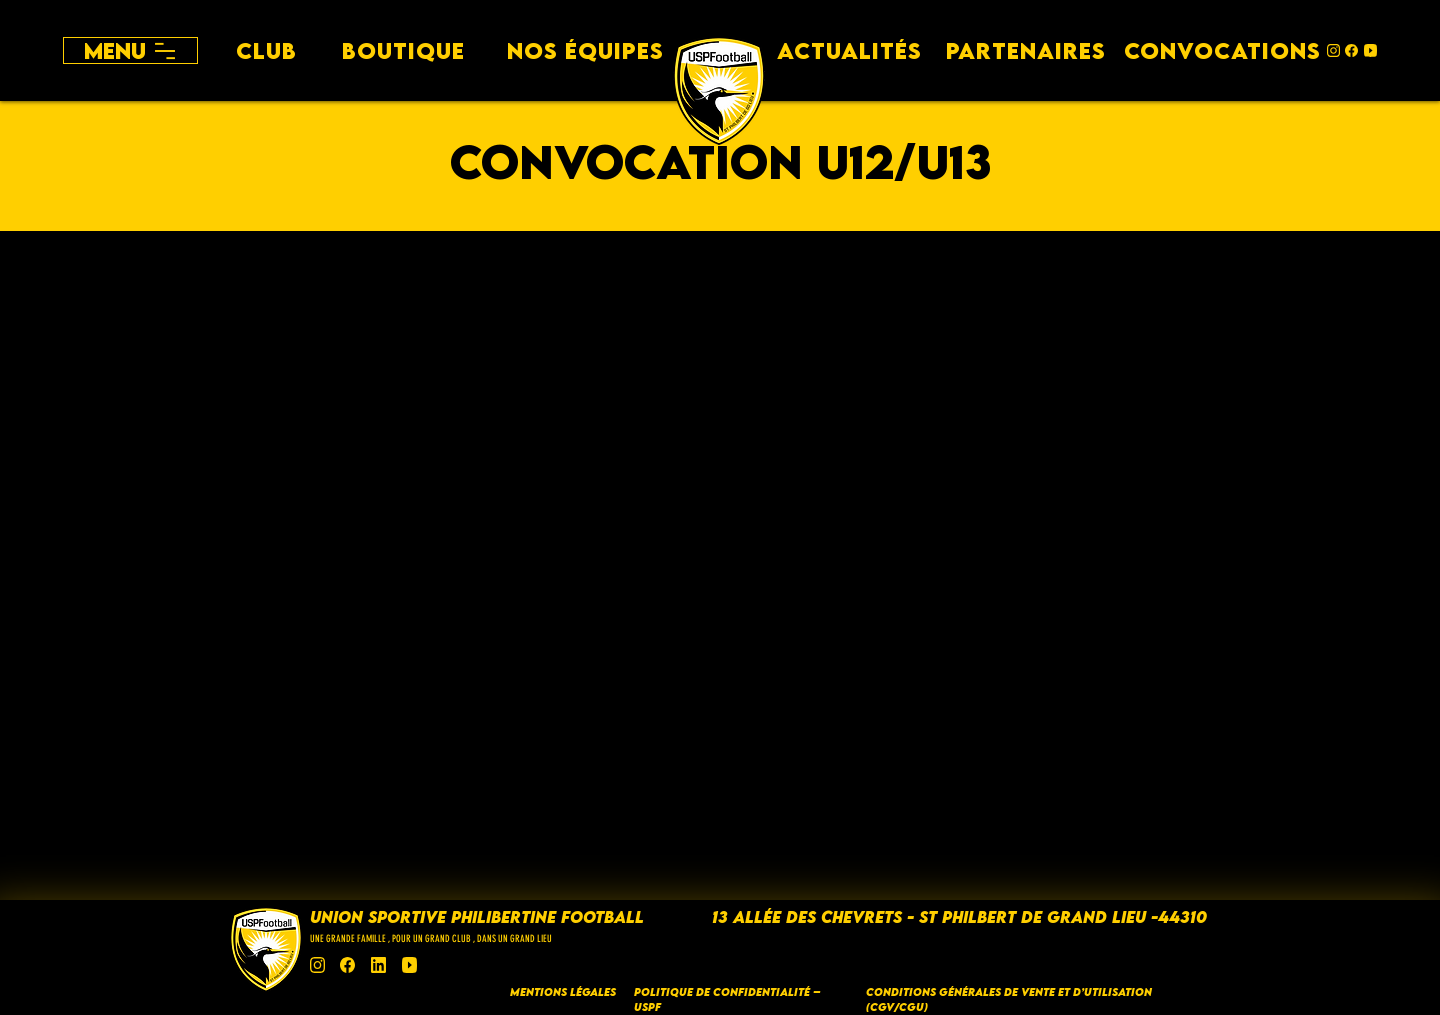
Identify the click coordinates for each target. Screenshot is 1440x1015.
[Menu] (130, 50)
